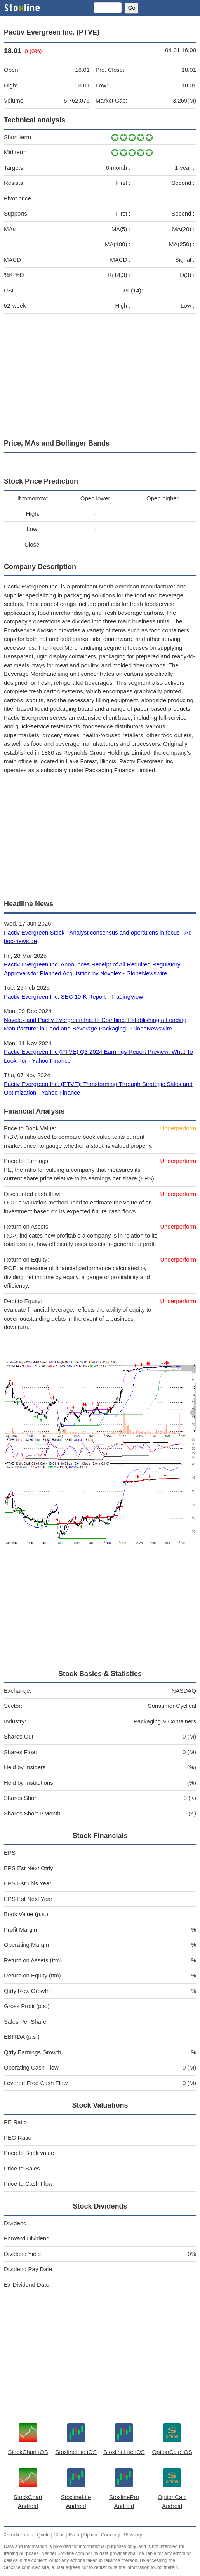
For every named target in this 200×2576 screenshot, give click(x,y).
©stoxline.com (18, 2535)
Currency (110, 2535)
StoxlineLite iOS (76, 2452)
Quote (43, 2535)
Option (90, 2535)
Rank (74, 2535)
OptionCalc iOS (172, 2452)
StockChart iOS (28, 2452)
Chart (59, 2535)
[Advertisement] (100, 374)
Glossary (132, 2535)
